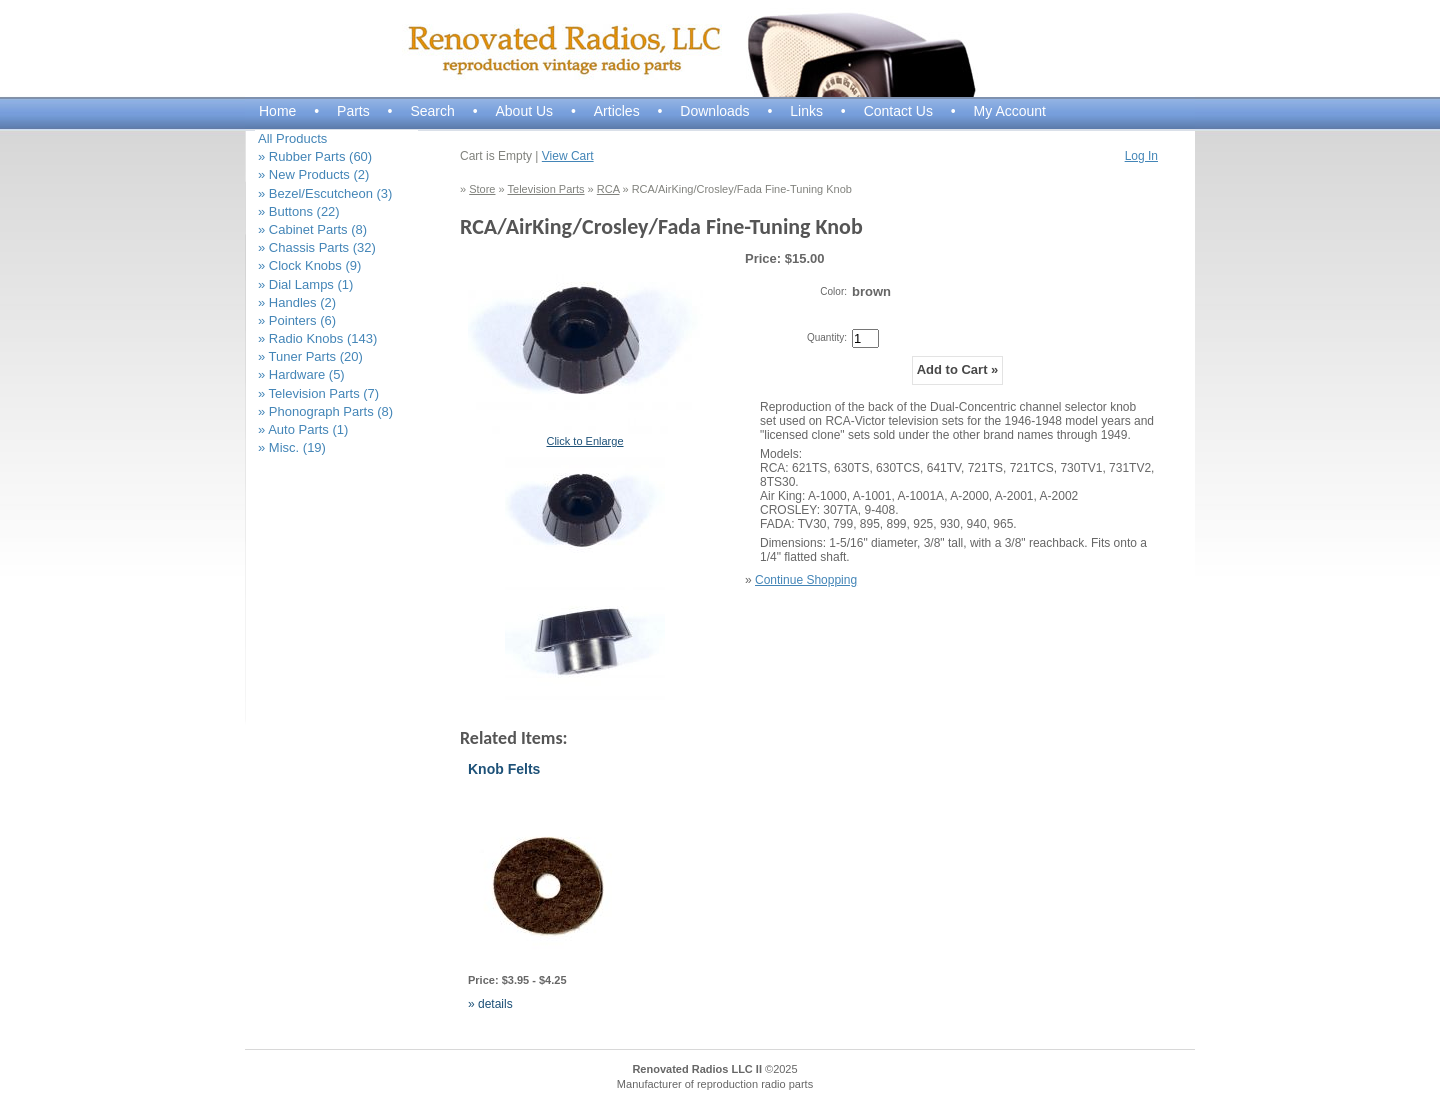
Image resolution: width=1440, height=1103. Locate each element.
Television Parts (546, 189)
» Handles (297, 302)
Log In (1141, 156)
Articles (617, 111)
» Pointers (297, 320)
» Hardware (301, 374)
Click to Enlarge (584, 441)
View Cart (568, 156)
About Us (524, 111)
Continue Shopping (806, 580)
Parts (353, 111)
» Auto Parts (303, 429)
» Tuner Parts (310, 356)
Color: (833, 291)
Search (432, 111)
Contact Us (898, 111)
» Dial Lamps (305, 284)
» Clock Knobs (309, 265)
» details (490, 1004)
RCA (608, 189)
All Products (292, 138)
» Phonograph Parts (325, 411)
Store (482, 189)
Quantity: (827, 337)
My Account (1010, 111)
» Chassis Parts (317, 247)
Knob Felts (504, 769)
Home (277, 111)
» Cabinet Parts (312, 229)
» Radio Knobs (317, 338)
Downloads (714, 111)
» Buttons (299, 211)
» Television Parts (318, 393)
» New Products (313, 174)
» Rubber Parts (315, 156)
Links (806, 111)
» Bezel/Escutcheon (325, 193)
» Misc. (292, 447)
